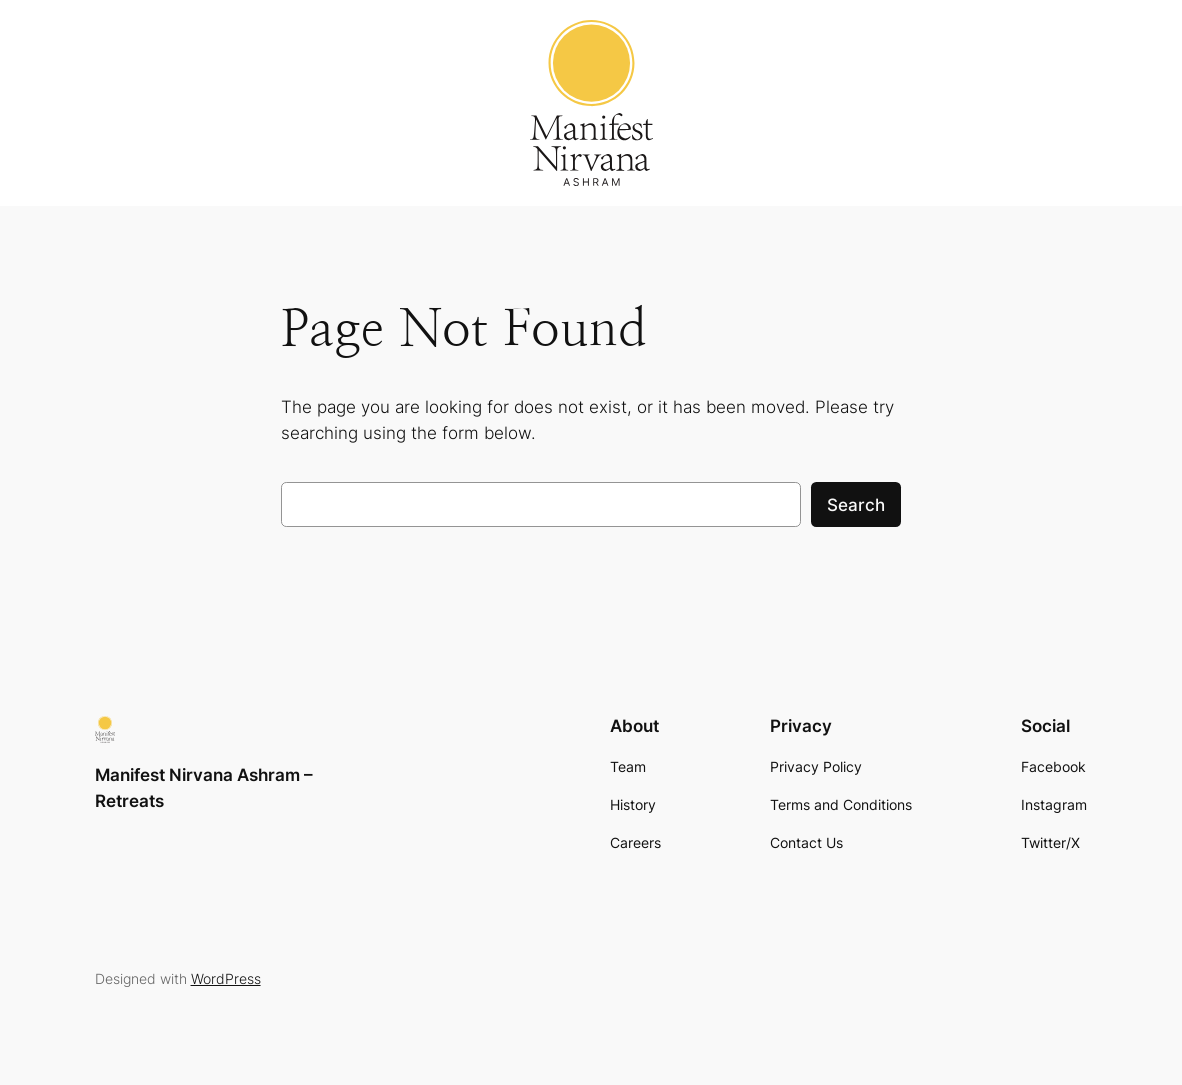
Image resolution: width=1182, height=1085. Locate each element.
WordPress (226, 978)
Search (856, 505)
